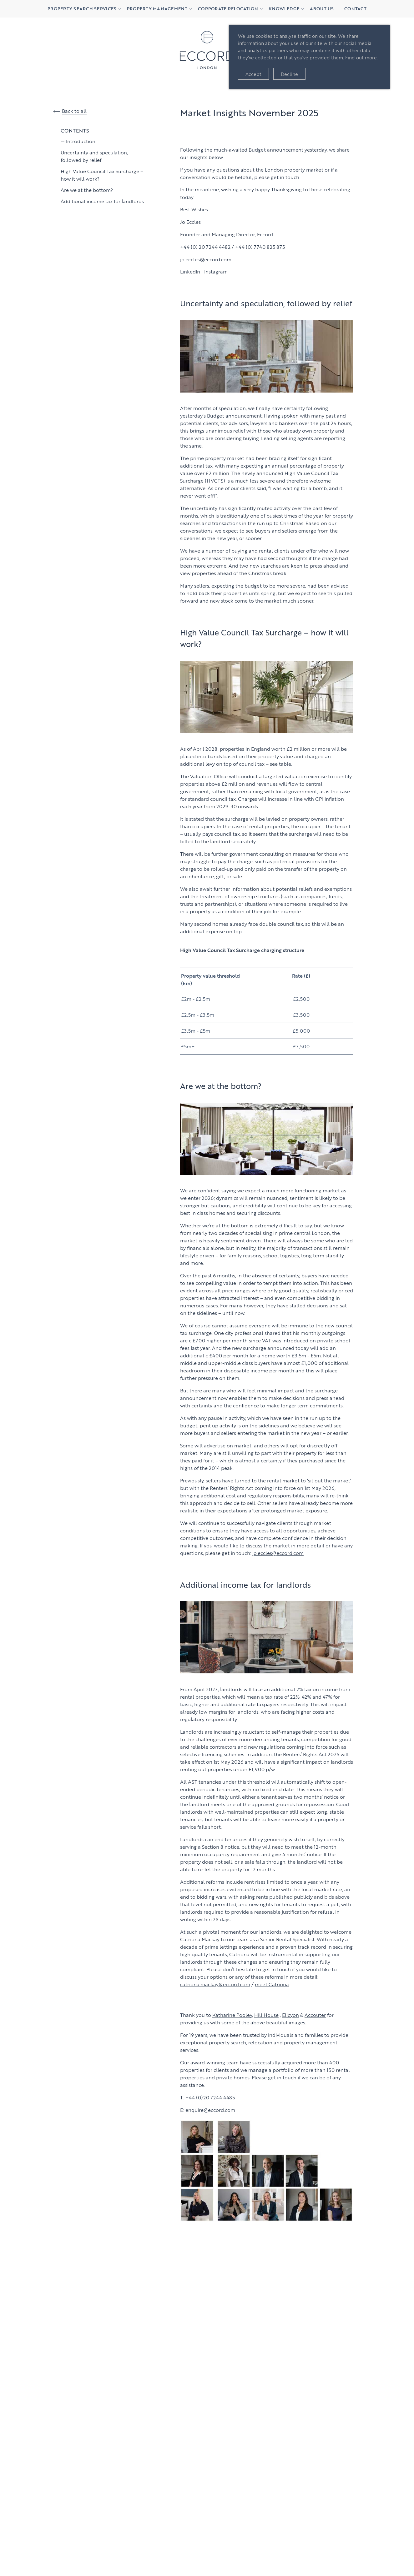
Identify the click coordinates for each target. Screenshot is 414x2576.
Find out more (361, 57)
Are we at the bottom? (87, 190)
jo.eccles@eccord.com (278, 1553)
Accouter (315, 2015)
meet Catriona (272, 1984)
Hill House (266, 2015)
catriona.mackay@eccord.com (215, 1984)
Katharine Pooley (232, 2015)
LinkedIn (190, 271)
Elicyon (290, 2015)
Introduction (80, 141)
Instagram (216, 271)
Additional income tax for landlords (102, 201)
